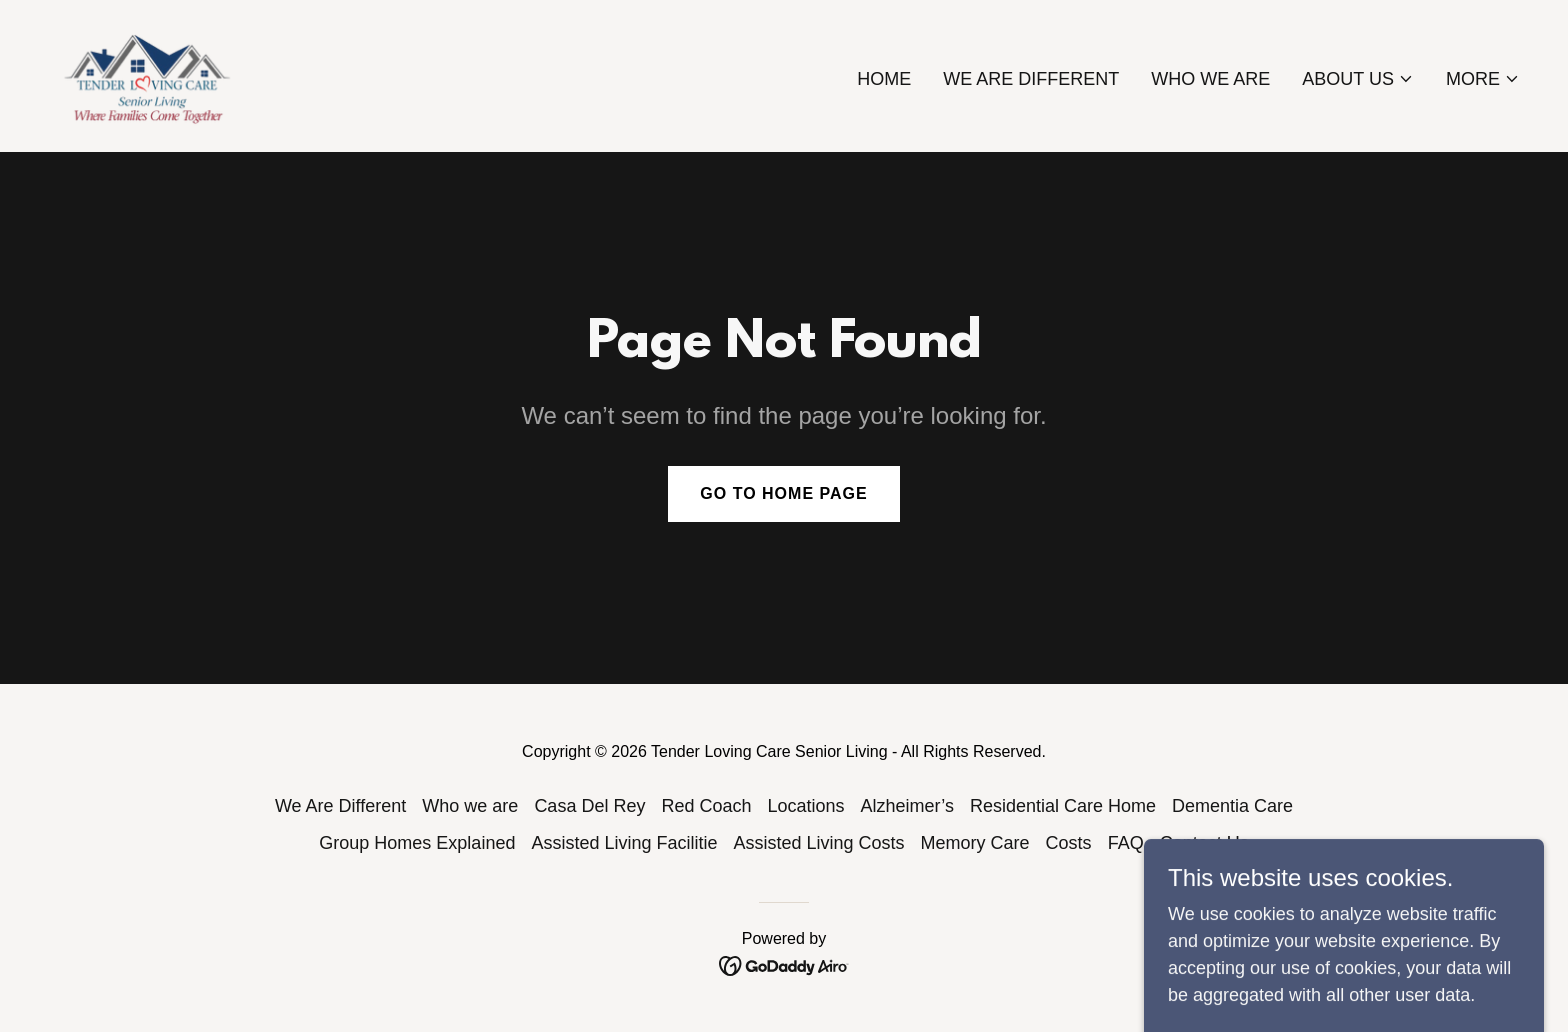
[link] (150, 75)
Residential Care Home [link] (1063, 806)
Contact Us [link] (1204, 843)
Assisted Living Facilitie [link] (624, 843)
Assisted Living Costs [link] (819, 843)
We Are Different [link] (1031, 79)
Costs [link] (1069, 843)
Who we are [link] (1210, 79)
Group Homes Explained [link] (417, 843)
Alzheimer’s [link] (907, 806)
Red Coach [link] (706, 806)
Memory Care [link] (975, 843)
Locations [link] (805, 806)
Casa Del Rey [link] (589, 806)
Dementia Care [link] (1232, 806)
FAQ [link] (1126, 843)
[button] (1358, 79)
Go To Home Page (783, 493)
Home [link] (884, 79)
